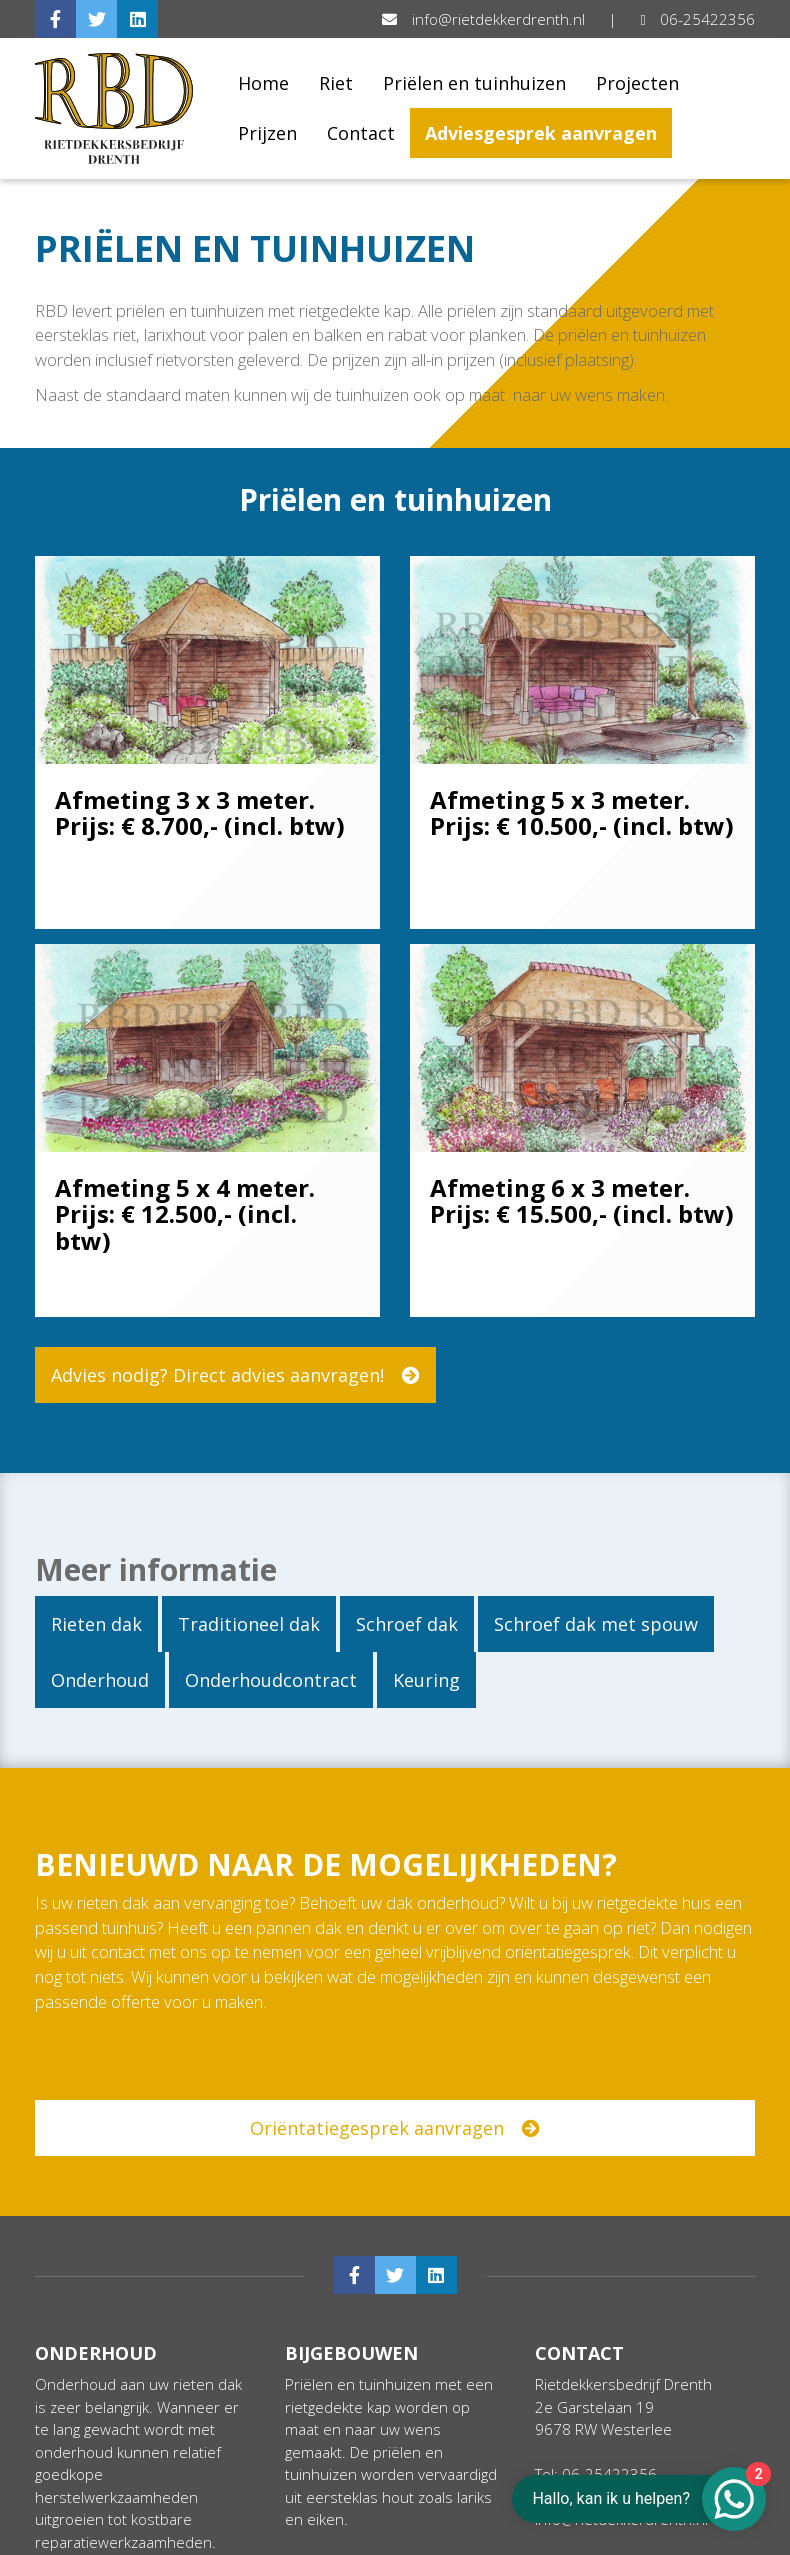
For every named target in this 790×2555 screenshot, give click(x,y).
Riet (336, 83)
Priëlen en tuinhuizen (474, 83)
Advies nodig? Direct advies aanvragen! (235, 1375)
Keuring (426, 1680)
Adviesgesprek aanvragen (541, 133)
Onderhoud (100, 1680)
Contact (361, 133)
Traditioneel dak (249, 1624)
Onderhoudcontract (271, 1680)
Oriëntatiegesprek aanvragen (405, 2128)
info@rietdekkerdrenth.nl (485, 19)
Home (263, 83)
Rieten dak (96, 1624)
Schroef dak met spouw (596, 1624)
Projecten (637, 83)
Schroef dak (407, 1624)
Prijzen (267, 133)
